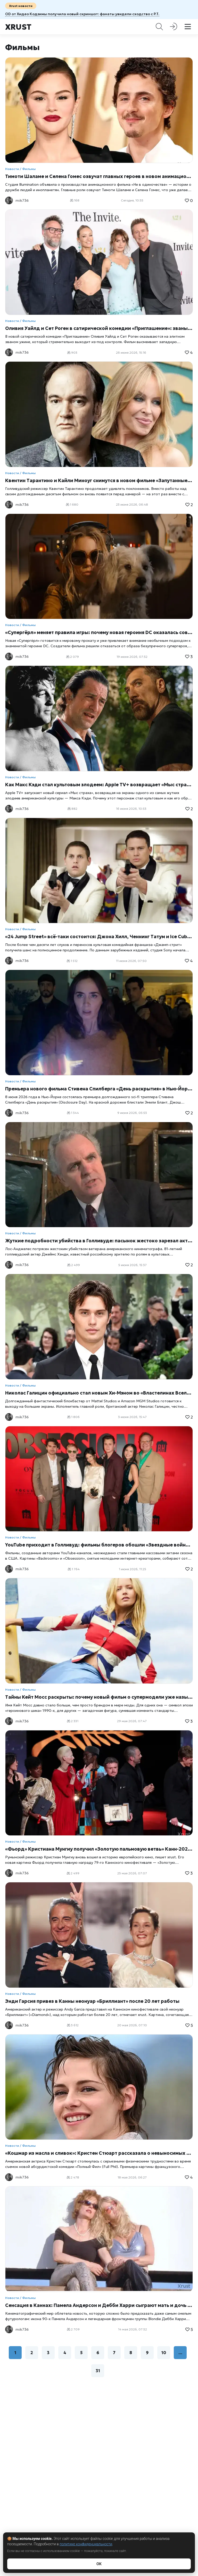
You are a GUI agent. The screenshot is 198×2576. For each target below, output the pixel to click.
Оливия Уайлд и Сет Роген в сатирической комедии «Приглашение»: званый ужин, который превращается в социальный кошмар (99, 328)
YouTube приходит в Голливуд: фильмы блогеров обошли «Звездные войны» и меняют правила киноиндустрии (99, 1545)
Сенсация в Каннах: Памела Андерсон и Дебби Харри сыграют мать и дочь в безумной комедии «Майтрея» (99, 2305)
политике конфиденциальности (86, 2544)
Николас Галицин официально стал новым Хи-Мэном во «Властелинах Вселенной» (99, 1393)
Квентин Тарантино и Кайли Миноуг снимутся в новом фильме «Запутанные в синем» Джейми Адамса (99, 480)
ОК (99, 2564)
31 (98, 2370)
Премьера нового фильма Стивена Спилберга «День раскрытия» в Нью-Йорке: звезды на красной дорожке (99, 1089)
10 (163, 2352)
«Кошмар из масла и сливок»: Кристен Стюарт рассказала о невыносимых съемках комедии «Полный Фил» (99, 2153)
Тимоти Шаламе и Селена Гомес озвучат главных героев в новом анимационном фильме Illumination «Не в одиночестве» (99, 176)
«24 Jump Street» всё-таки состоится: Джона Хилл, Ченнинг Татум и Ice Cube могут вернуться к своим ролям (99, 936)
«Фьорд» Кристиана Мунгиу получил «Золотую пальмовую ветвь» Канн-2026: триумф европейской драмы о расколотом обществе (99, 1849)
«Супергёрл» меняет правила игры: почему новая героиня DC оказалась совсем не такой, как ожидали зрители (99, 632)
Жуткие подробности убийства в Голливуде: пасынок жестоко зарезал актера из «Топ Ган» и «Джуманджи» (99, 1241)
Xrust (18, 27)
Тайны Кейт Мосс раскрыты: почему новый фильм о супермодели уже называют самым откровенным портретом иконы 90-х (99, 1697)
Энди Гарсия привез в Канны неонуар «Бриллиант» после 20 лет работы (92, 2001)
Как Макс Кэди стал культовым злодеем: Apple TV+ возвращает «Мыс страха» (99, 785)
